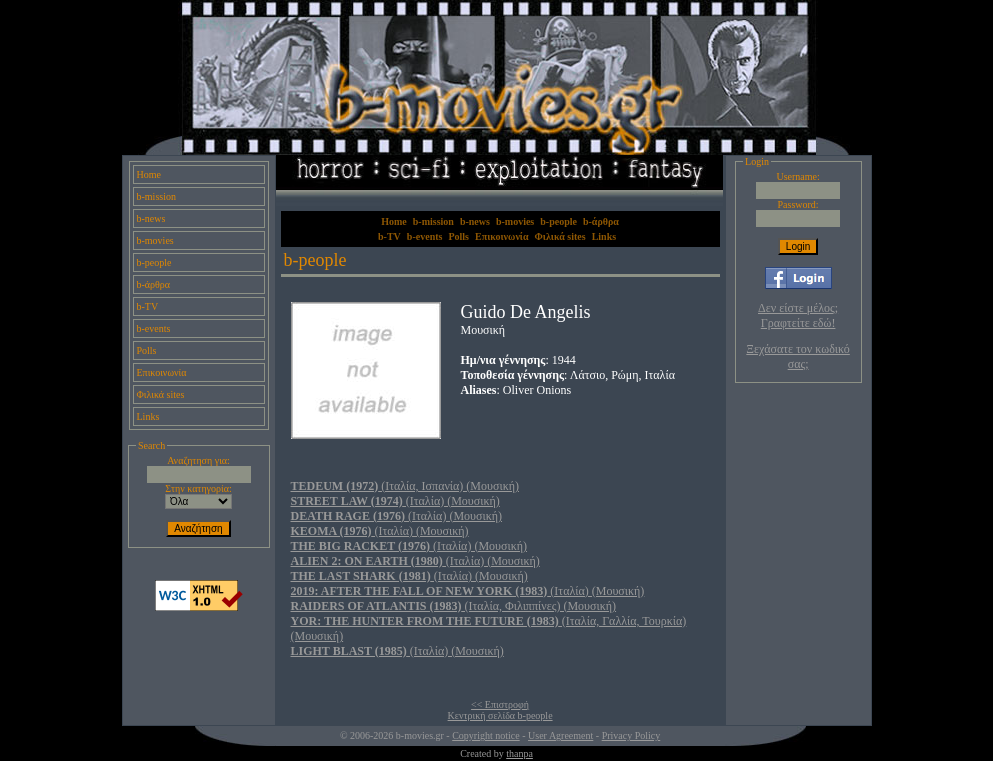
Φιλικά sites (161, 394)
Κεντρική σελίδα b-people (500, 715)
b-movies (155, 240)
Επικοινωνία (162, 372)
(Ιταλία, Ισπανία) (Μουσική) (405, 486)
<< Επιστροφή (500, 704)
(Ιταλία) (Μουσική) (395, 501)
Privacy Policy (631, 735)
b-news (151, 218)
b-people (154, 262)
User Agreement (560, 735)
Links (148, 416)
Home (149, 174)
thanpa (519, 753)
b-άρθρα (154, 284)
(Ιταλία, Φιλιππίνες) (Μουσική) (454, 606)
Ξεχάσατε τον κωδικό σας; (797, 356)
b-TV (148, 306)
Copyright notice (486, 735)
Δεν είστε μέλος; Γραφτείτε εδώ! (798, 315)
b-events (154, 328)
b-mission (156, 196)
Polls (147, 350)
